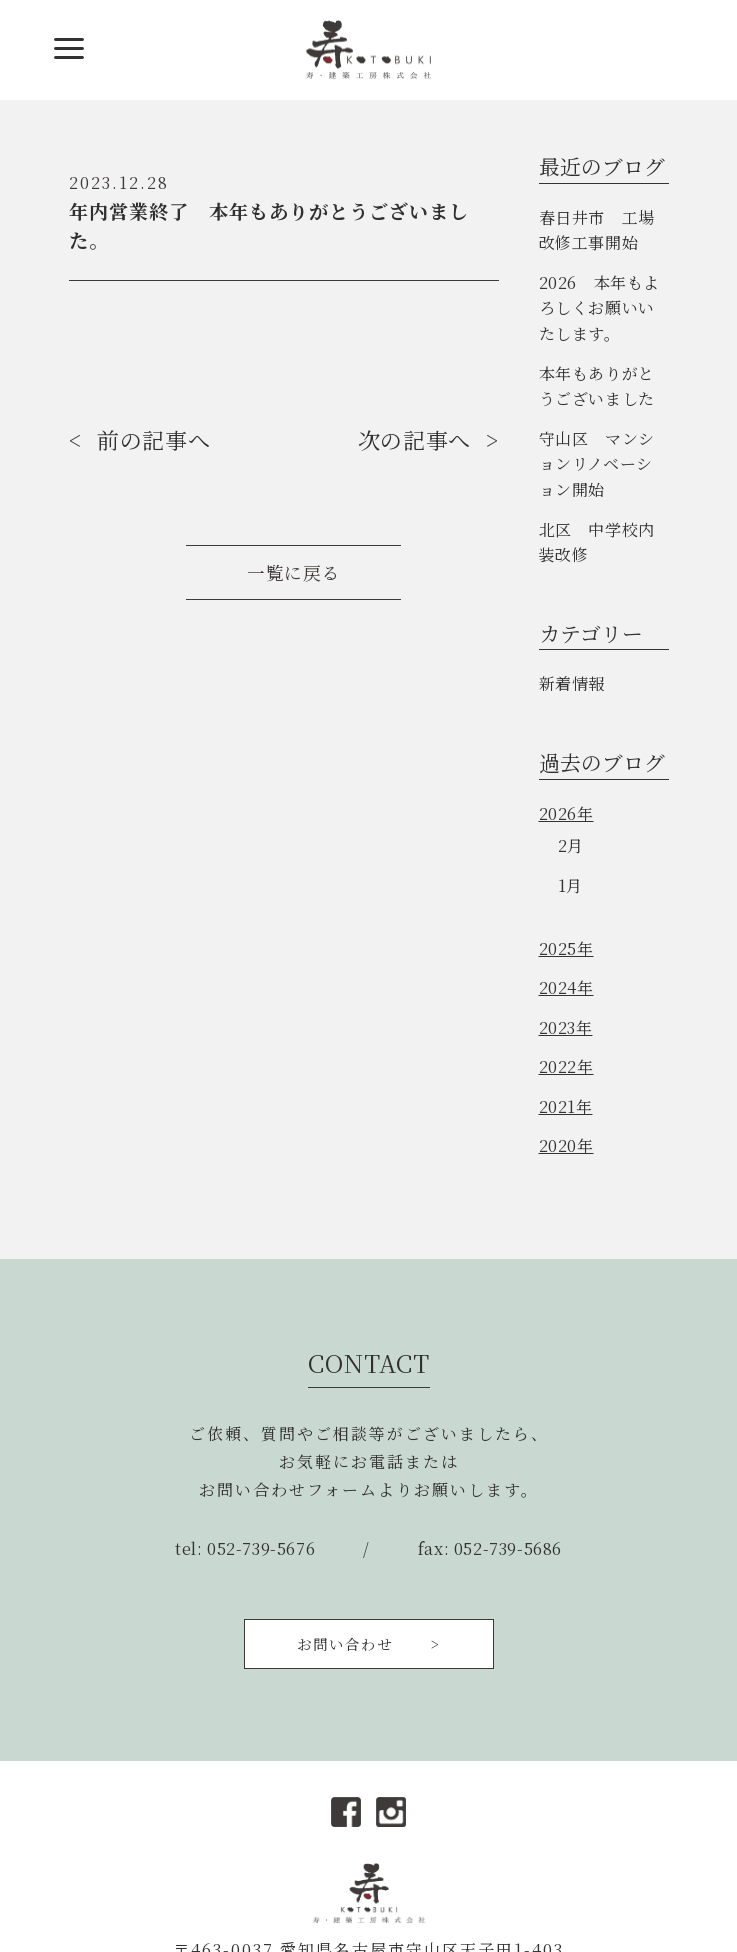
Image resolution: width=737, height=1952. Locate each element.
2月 (571, 845)
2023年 (566, 1027)
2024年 (566, 987)
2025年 (566, 948)
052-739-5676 (261, 1548)
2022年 (566, 1066)
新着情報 (572, 683)
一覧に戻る (293, 572)
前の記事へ (153, 439)
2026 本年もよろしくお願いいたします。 (599, 308)
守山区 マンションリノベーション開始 (597, 464)
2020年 (566, 1145)
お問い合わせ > (369, 1643)
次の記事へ (414, 439)
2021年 (566, 1106)
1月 (570, 885)
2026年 (566, 813)
